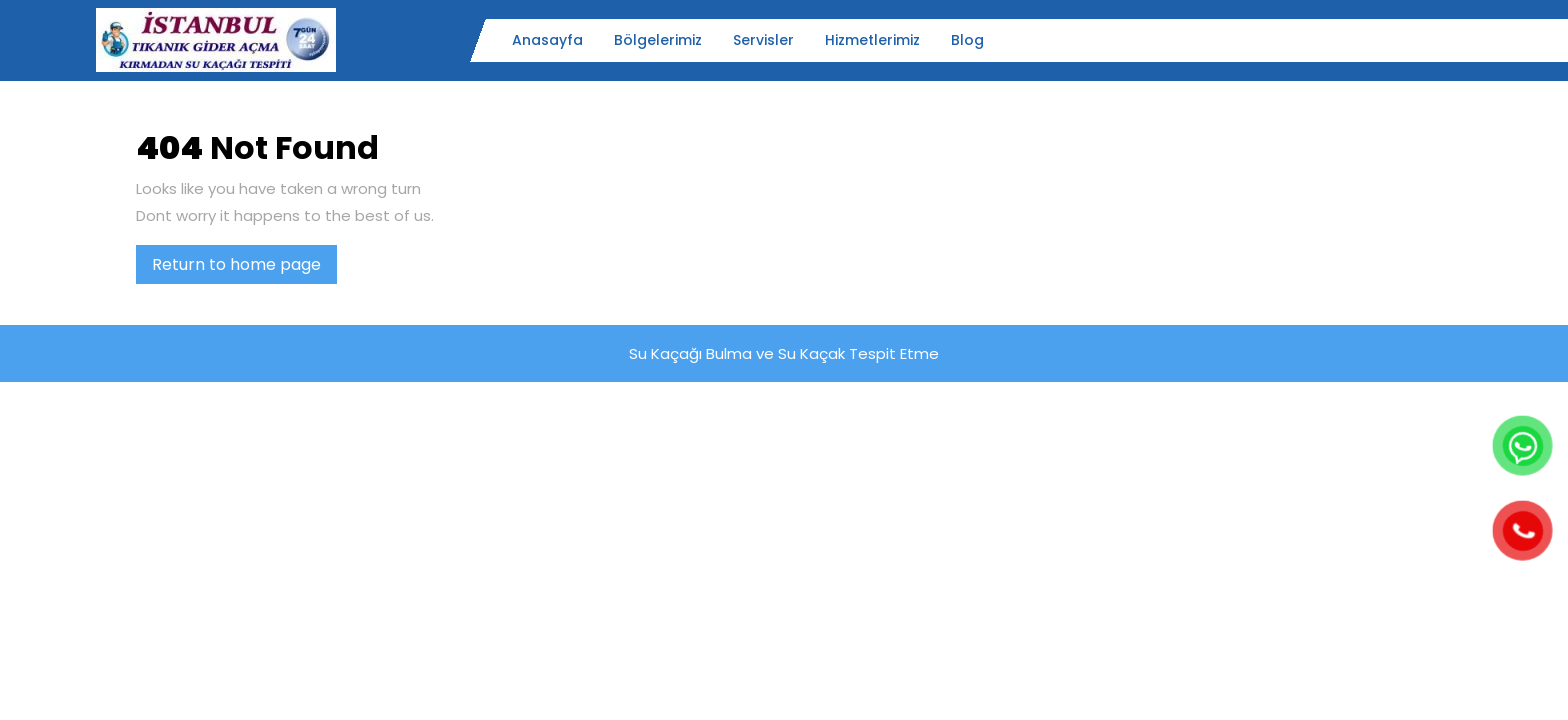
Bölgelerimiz (658, 40)
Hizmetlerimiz (872, 40)
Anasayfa (547, 40)
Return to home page (244, 268)
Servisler (763, 40)
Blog (967, 40)
